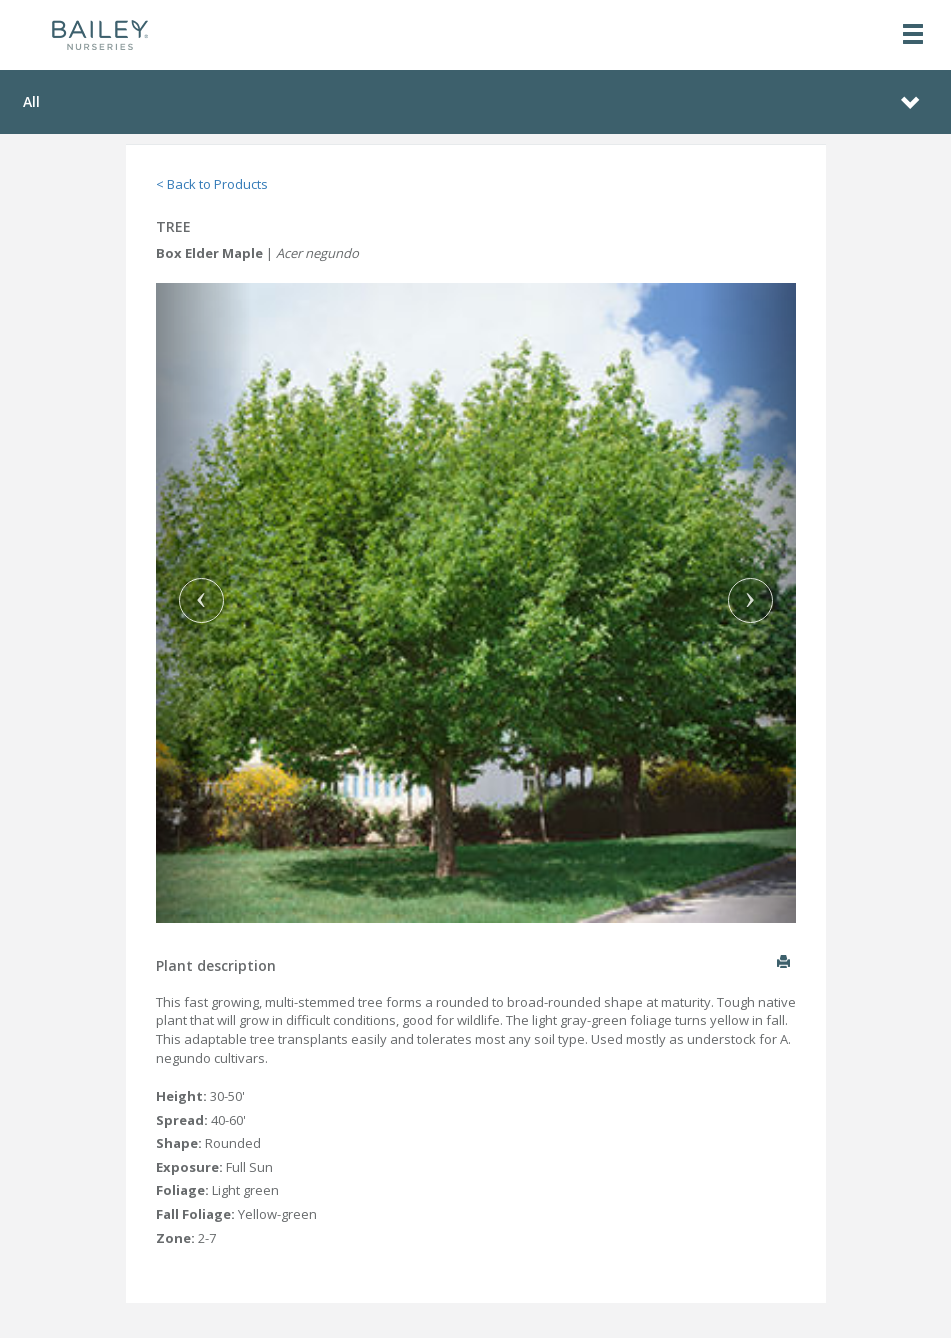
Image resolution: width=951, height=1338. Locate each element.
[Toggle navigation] (913, 35)
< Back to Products (212, 184)
